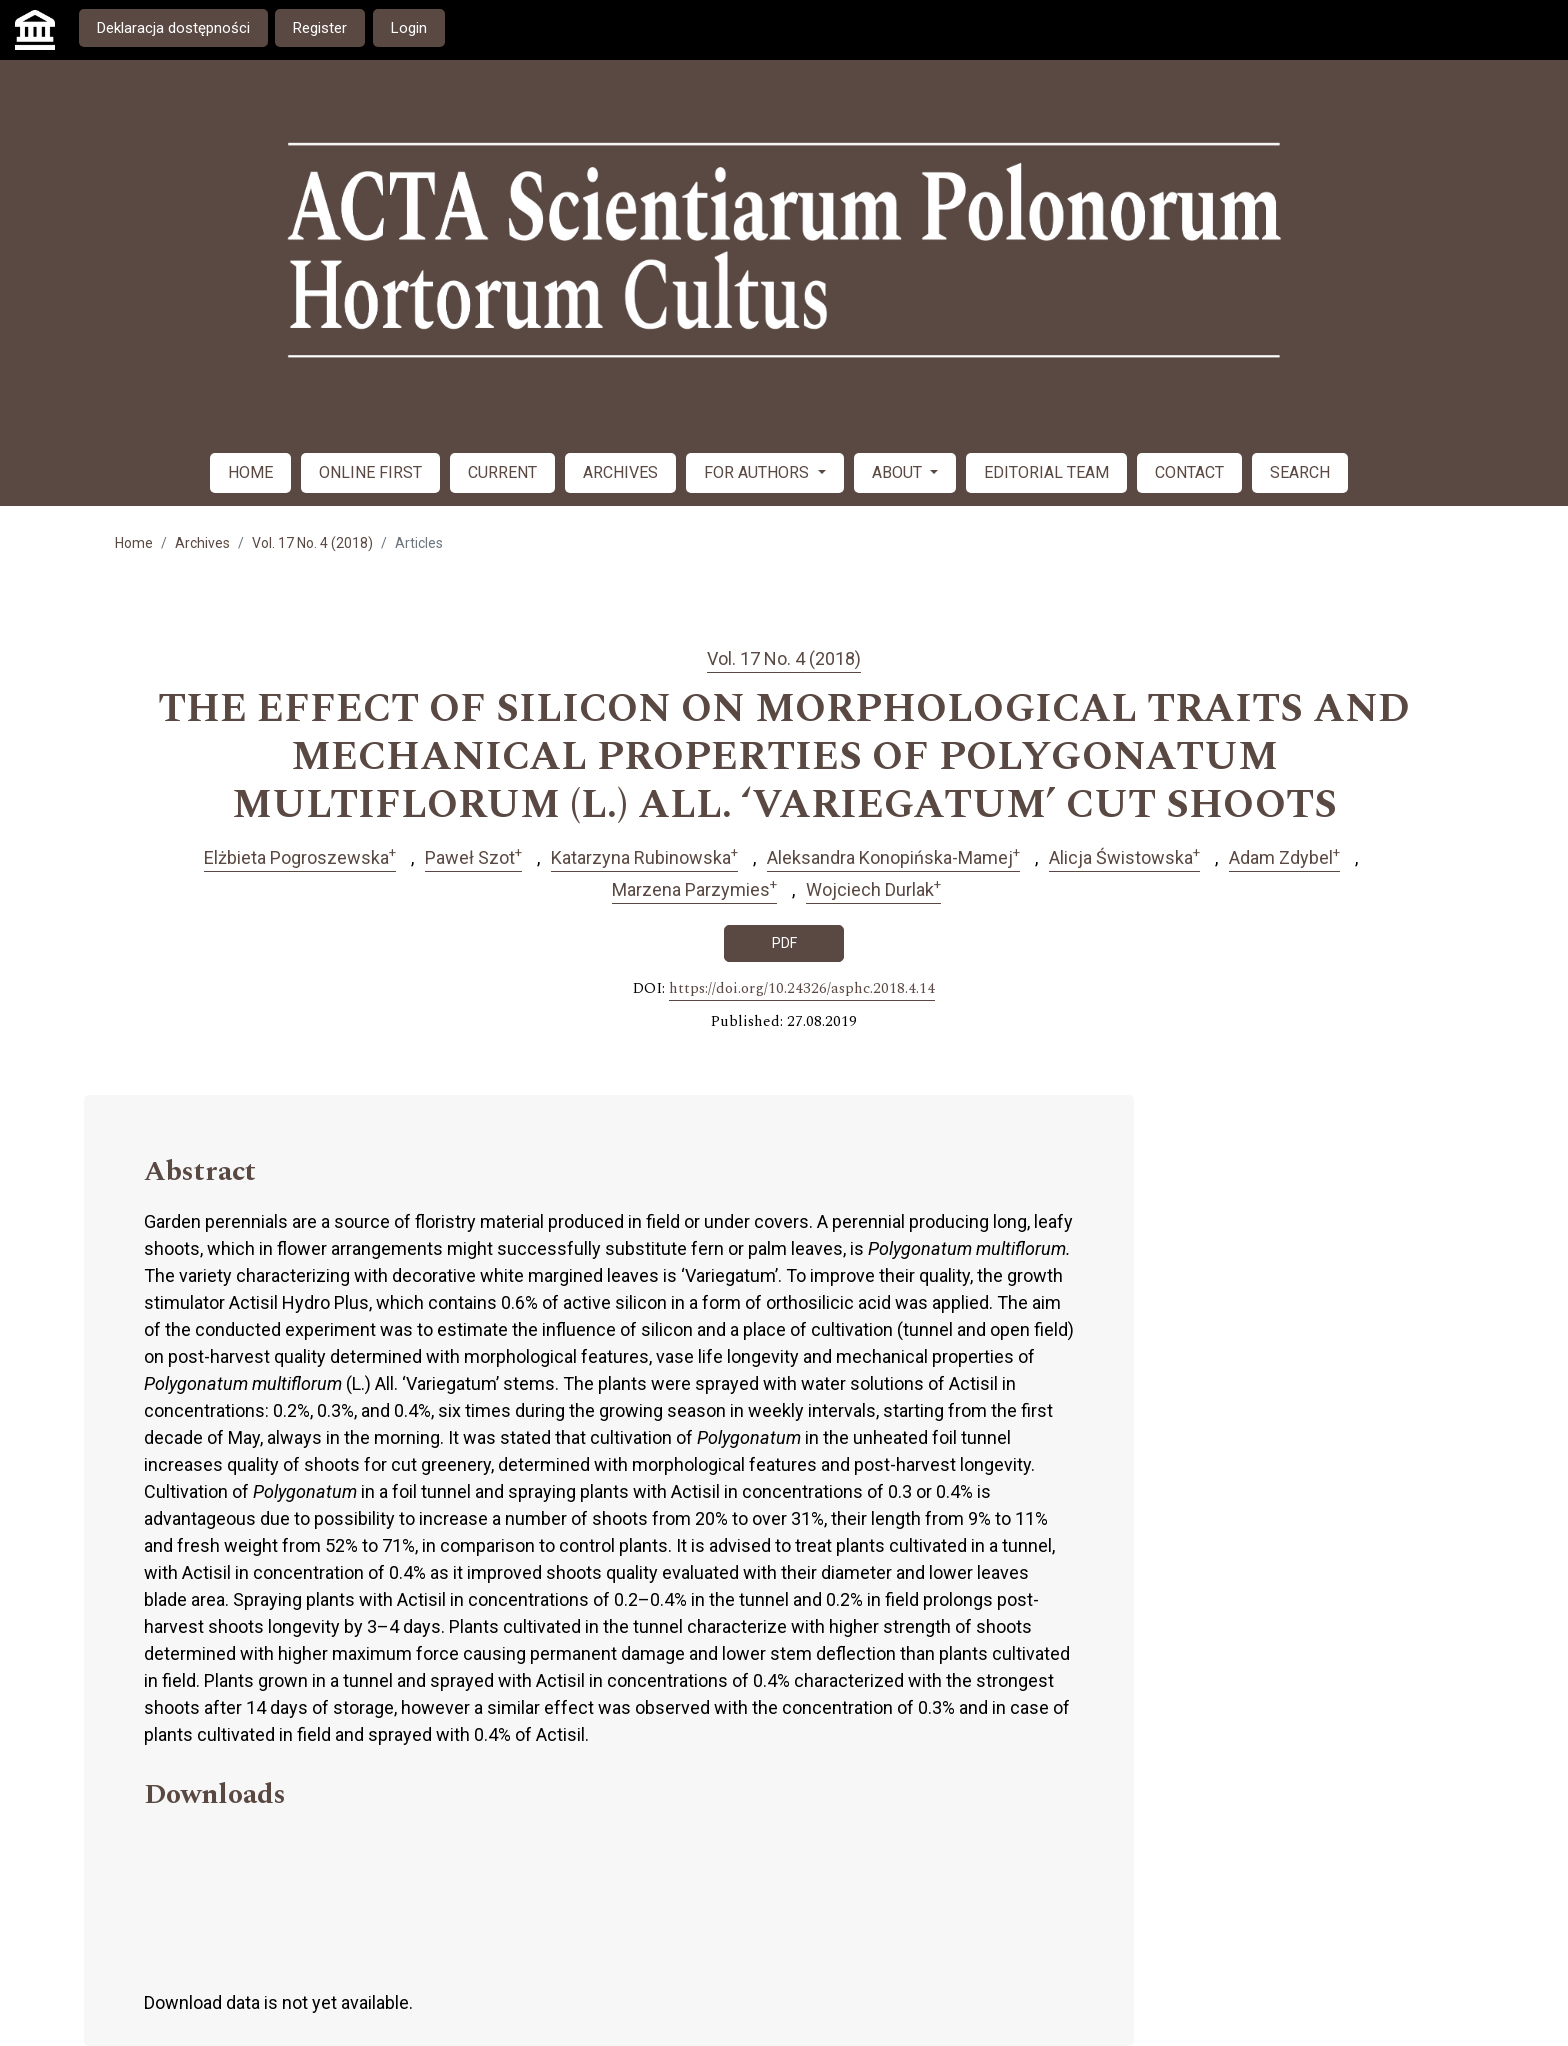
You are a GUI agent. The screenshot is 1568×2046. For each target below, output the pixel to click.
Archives (202, 543)
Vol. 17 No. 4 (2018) (312, 543)
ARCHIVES (620, 472)
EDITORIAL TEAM (1046, 472)
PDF (784, 943)
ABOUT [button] (899, 472)
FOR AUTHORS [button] (758, 472)
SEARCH (1300, 472)
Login (409, 28)
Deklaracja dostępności (173, 28)
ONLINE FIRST (370, 472)
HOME (250, 472)
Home (134, 543)
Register (320, 28)
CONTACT (1189, 472)
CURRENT (502, 472)
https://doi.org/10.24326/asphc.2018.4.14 (802, 989)
